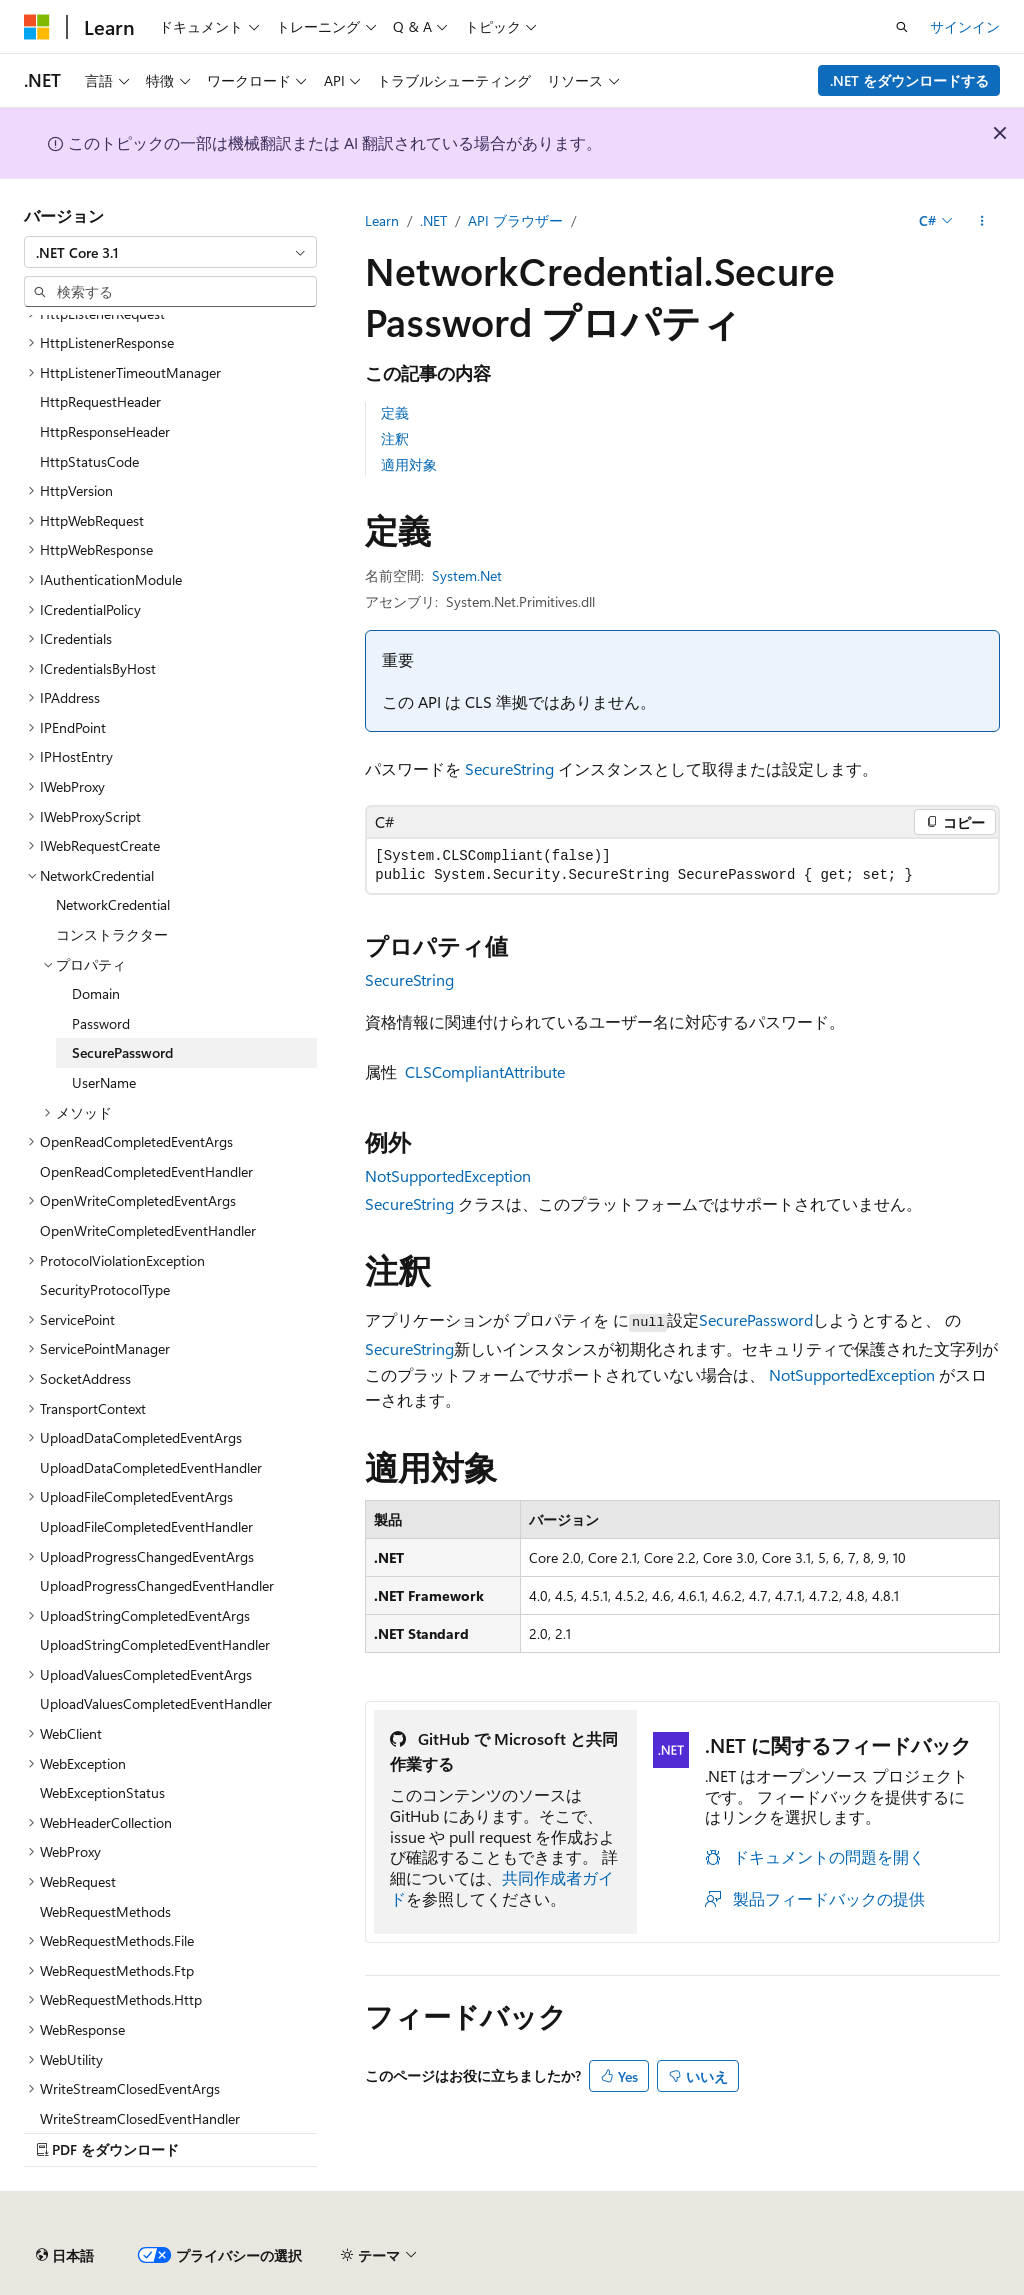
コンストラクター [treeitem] (112, 934)
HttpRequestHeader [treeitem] (100, 401)
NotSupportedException (448, 1175)
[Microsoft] (37, 27)
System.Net (467, 575)
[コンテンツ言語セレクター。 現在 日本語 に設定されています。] (65, 2256)
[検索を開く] (902, 27)
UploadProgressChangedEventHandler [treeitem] (157, 1585)
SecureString (509, 768)
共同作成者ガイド (502, 1888)
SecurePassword (756, 1319)
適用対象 (409, 464)
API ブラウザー (515, 220)
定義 (395, 412)
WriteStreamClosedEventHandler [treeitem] (140, 2118)
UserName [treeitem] (104, 1082)
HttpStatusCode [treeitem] (89, 461)
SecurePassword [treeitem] (122, 1052)
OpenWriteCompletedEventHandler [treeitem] (148, 1230)
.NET (433, 220)
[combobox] (170, 252)
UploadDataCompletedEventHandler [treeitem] (151, 1467)
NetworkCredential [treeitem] (113, 904)
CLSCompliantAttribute (485, 1071)
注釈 (395, 438)
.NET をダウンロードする (909, 80)
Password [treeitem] (101, 1023)
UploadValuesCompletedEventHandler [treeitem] (156, 1703)
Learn (382, 220)
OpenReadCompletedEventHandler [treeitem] (146, 1171)
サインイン (965, 26)
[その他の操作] (982, 221)
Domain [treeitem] (96, 993)
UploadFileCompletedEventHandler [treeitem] (146, 1526)
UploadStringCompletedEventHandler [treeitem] (155, 1644)
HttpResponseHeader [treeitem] (105, 431)
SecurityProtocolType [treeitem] (105, 1289)
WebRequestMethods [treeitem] (105, 1911)
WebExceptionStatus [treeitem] (102, 1792)
